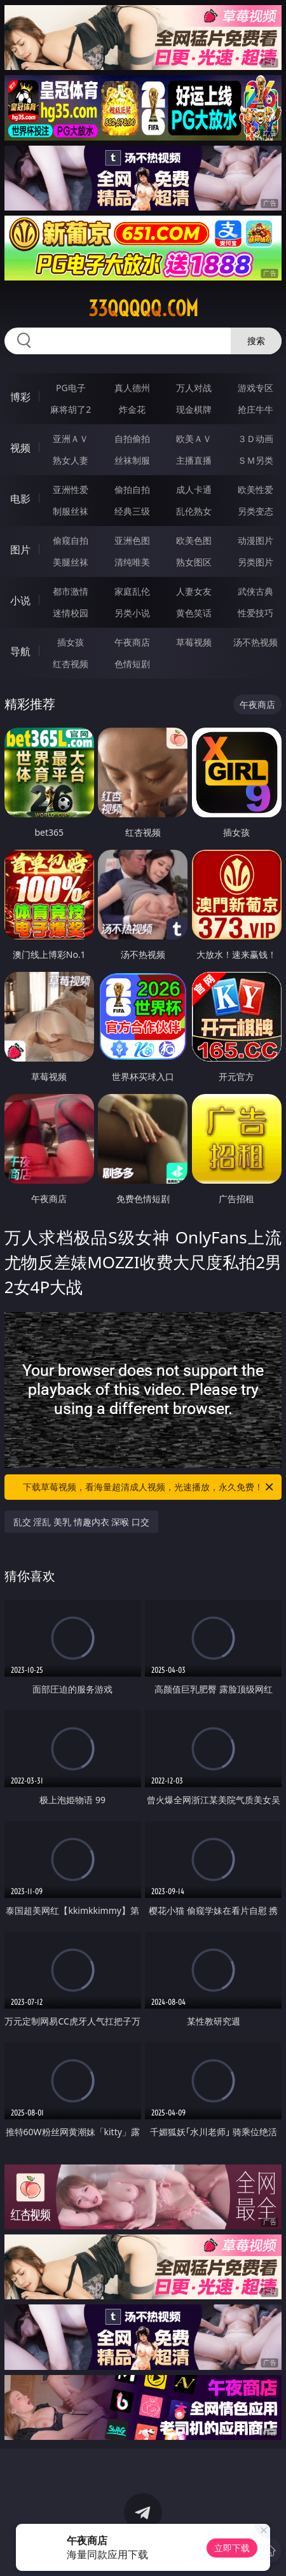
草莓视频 (194, 642)
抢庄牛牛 (255, 409)
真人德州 (132, 388)
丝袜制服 (132, 460)
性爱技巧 (255, 613)
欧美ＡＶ (194, 439)
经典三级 (132, 511)
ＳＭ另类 (255, 460)
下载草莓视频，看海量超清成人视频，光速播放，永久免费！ (149, 1487)
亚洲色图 (132, 540)
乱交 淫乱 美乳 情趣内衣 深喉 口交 (81, 1522)
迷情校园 (70, 613)
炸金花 (132, 409)
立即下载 (232, 2548)
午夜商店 (132, 642)
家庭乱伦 (132, 591)
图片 (20, 550)
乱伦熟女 (194, 511)
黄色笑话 (194, 613)
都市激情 (70, 591)
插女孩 (70, 642)
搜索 (256, 341)
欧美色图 (194, 540)
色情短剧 (132, 664)
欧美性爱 (255, 489)
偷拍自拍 (132, 489)
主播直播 (194, 460)
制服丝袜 (70, 511)
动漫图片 (255, 540)
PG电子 (71, 388)
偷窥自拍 (70, 540)
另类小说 (132, 613)
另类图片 (255, 562)
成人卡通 (194, 489)
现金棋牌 (194, 409)
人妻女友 (194, 591)
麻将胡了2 (70, 409)
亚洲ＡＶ (70, 439)
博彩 (20, 397)
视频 (20, 448)
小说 (20, 600)
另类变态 (255, 511)
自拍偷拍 (132, 439)
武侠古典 (255, 591)
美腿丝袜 (70, 562)
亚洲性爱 (70, 489)
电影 (20, 499)
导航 (20, 651)
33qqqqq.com (143, 308)
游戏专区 (255, 388)
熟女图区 (194, 562)
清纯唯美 (132, 562)
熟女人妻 (70, 460)
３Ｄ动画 (255, 439)
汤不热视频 (255, 642)
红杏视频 (70, 664)
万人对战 (194, 388)
